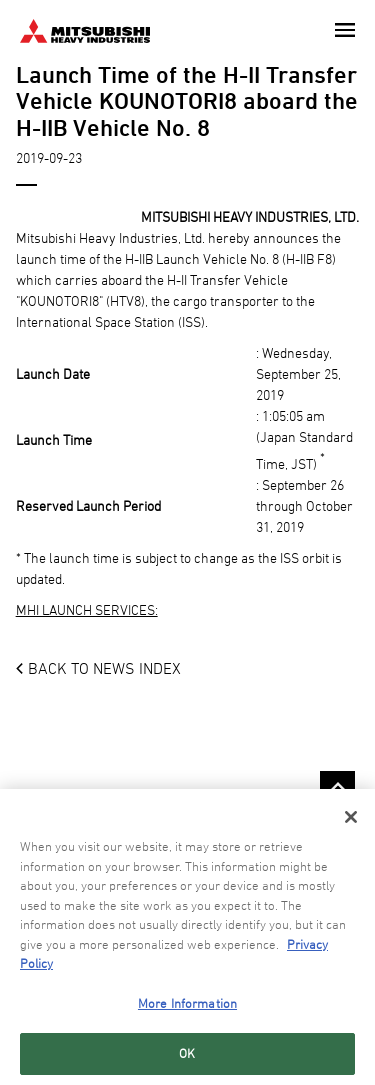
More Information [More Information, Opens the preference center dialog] (187, 1003)
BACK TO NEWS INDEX (104, 668)
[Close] (351, 818)
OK (187, 1054)
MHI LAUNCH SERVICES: (87, 609)
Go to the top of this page (337, 788)
